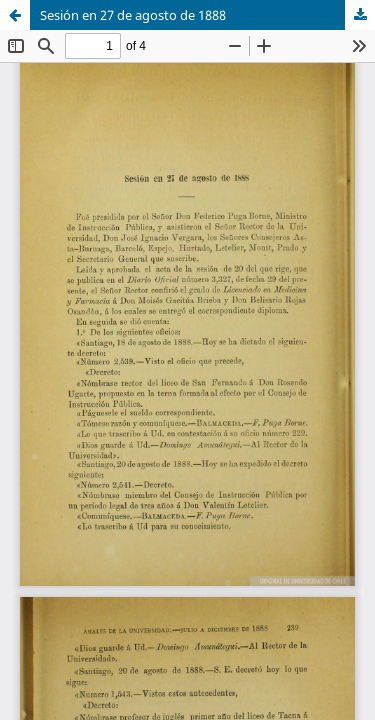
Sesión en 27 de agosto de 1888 (133, 15)
